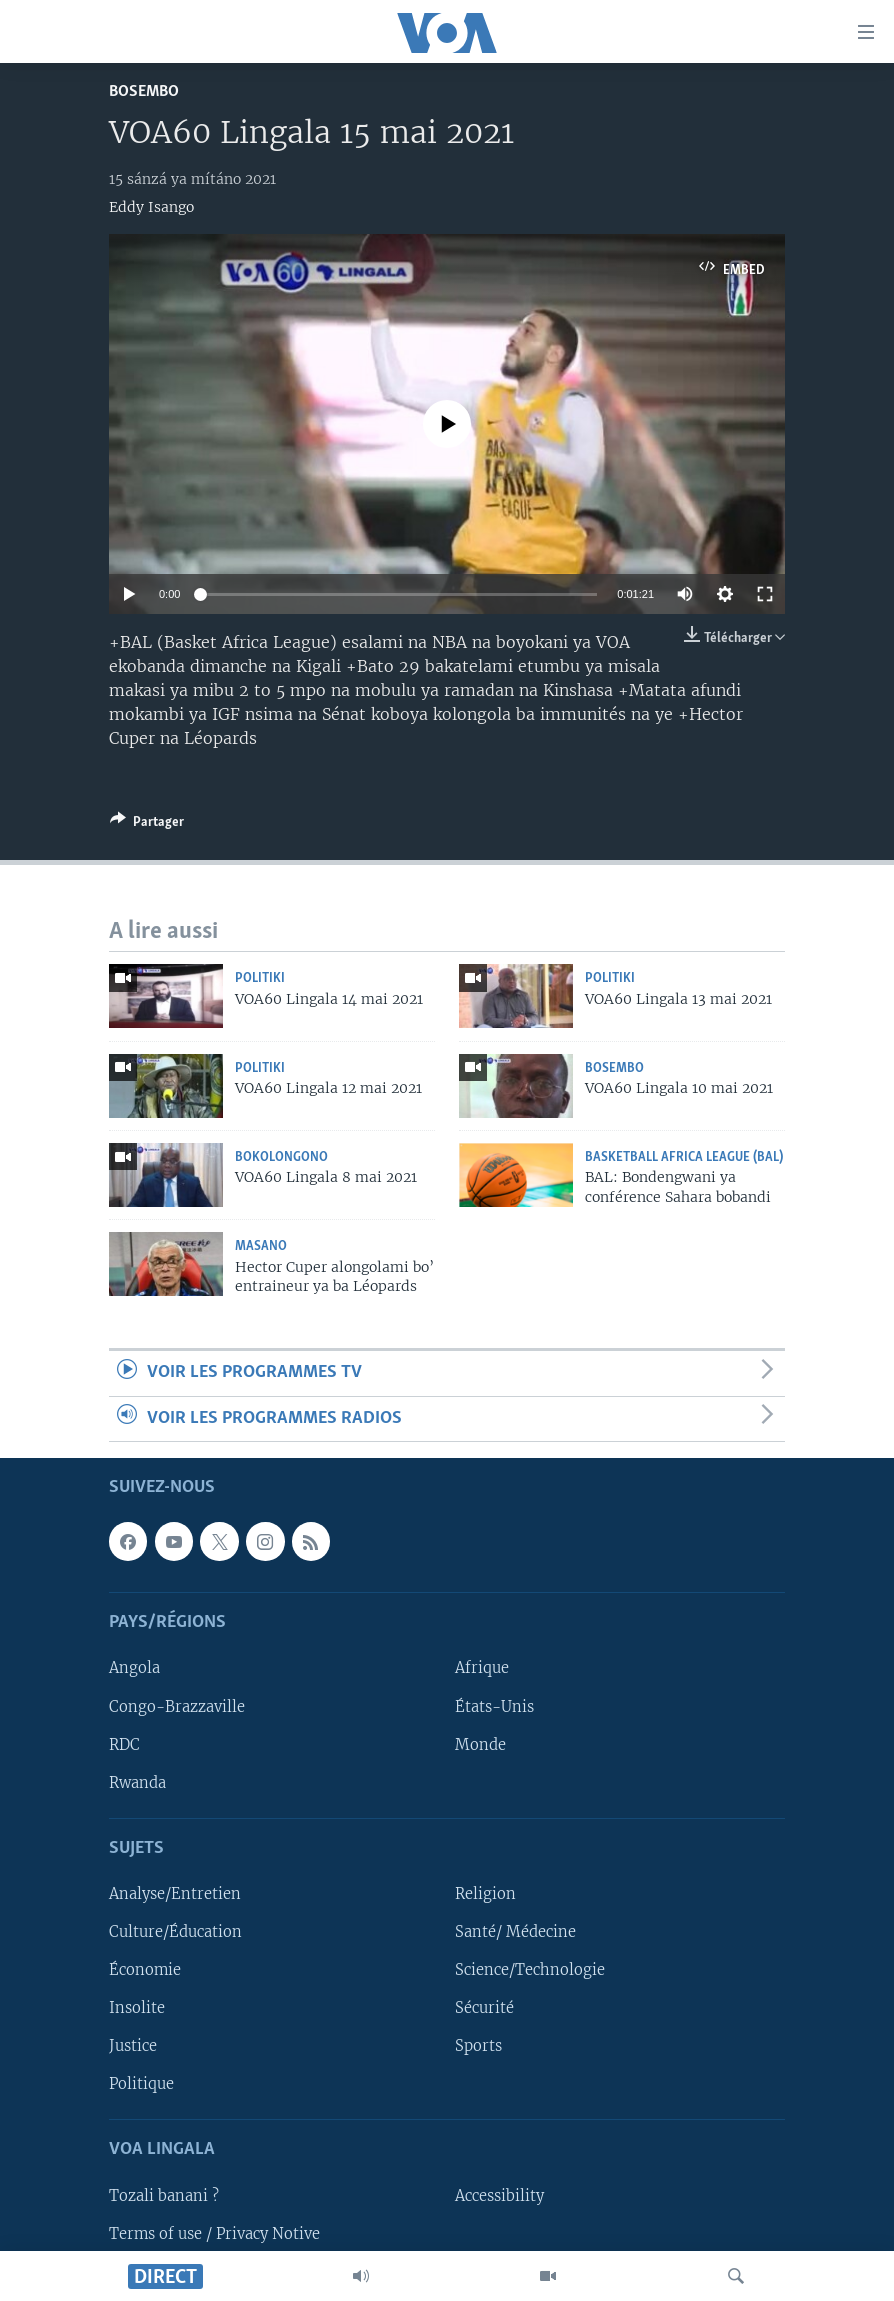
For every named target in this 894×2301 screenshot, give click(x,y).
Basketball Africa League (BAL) (684, 1157)
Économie (145, 1970)
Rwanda (137, 1783)
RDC (124, 1745)
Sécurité (484, 2008)
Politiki (260, 978)
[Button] (147, 825)
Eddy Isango (151, 207)
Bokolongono (281, 1157)
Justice (133, 2046)
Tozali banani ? (164, 2196)
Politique (141, 2084)
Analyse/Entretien (175, 1894)
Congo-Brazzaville (177, 1707)
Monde (480, 1745)
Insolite (137, 2008)
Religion (485, 1894)
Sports (478, 2046)
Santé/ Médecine (515, 1932)
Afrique (482, 1669)
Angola (134, 1669)
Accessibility (499, 2196)
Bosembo (144, 91)
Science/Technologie (530, 1970)
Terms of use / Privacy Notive (214, 2234)
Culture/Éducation (175, 1932)
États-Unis (494, 1707)
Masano (261, 1246)
